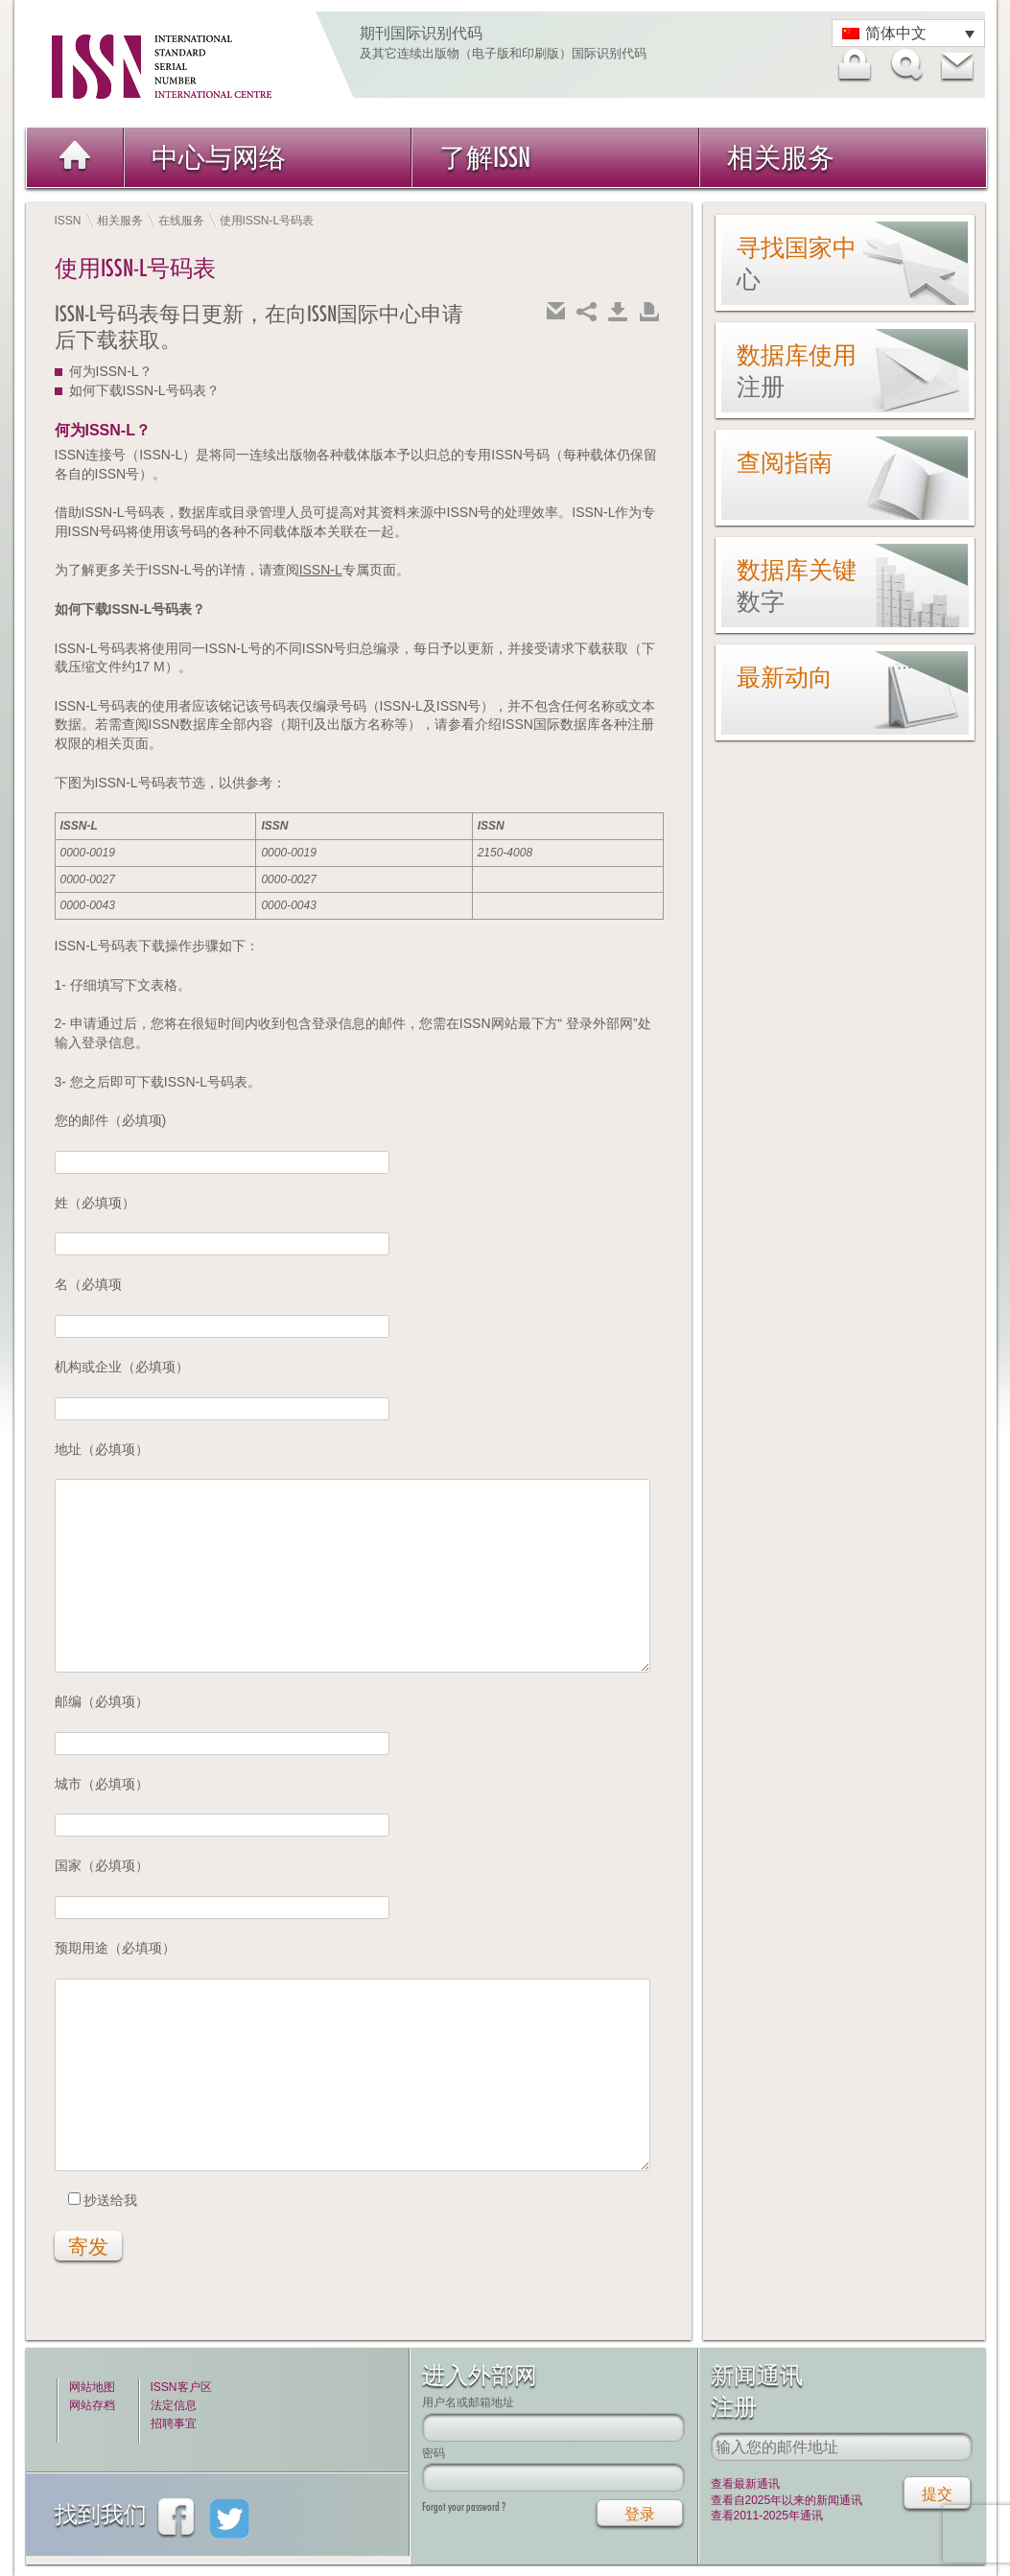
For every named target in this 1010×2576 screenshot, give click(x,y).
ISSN (68, 220)
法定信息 (174, 2405)
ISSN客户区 (181, 2387)
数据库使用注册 (797, 371)
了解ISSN (484, 157)
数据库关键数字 (797, 585)
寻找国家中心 (797, 263)
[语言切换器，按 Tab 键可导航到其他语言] (908, 33)
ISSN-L (320, 569)
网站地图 (92, 2387)
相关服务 (780, 157)
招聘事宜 (174, 2423)
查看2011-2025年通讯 (767, 2515)
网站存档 (92, 2405)
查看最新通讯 (745, 2484)
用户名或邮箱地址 (468, 2402)
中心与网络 (219, 157)
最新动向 (785, 677)
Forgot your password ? (463, 2506)
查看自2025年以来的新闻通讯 (787, 2500)
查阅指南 (785, 462)
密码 (433, 2453)
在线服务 (181, 220)
